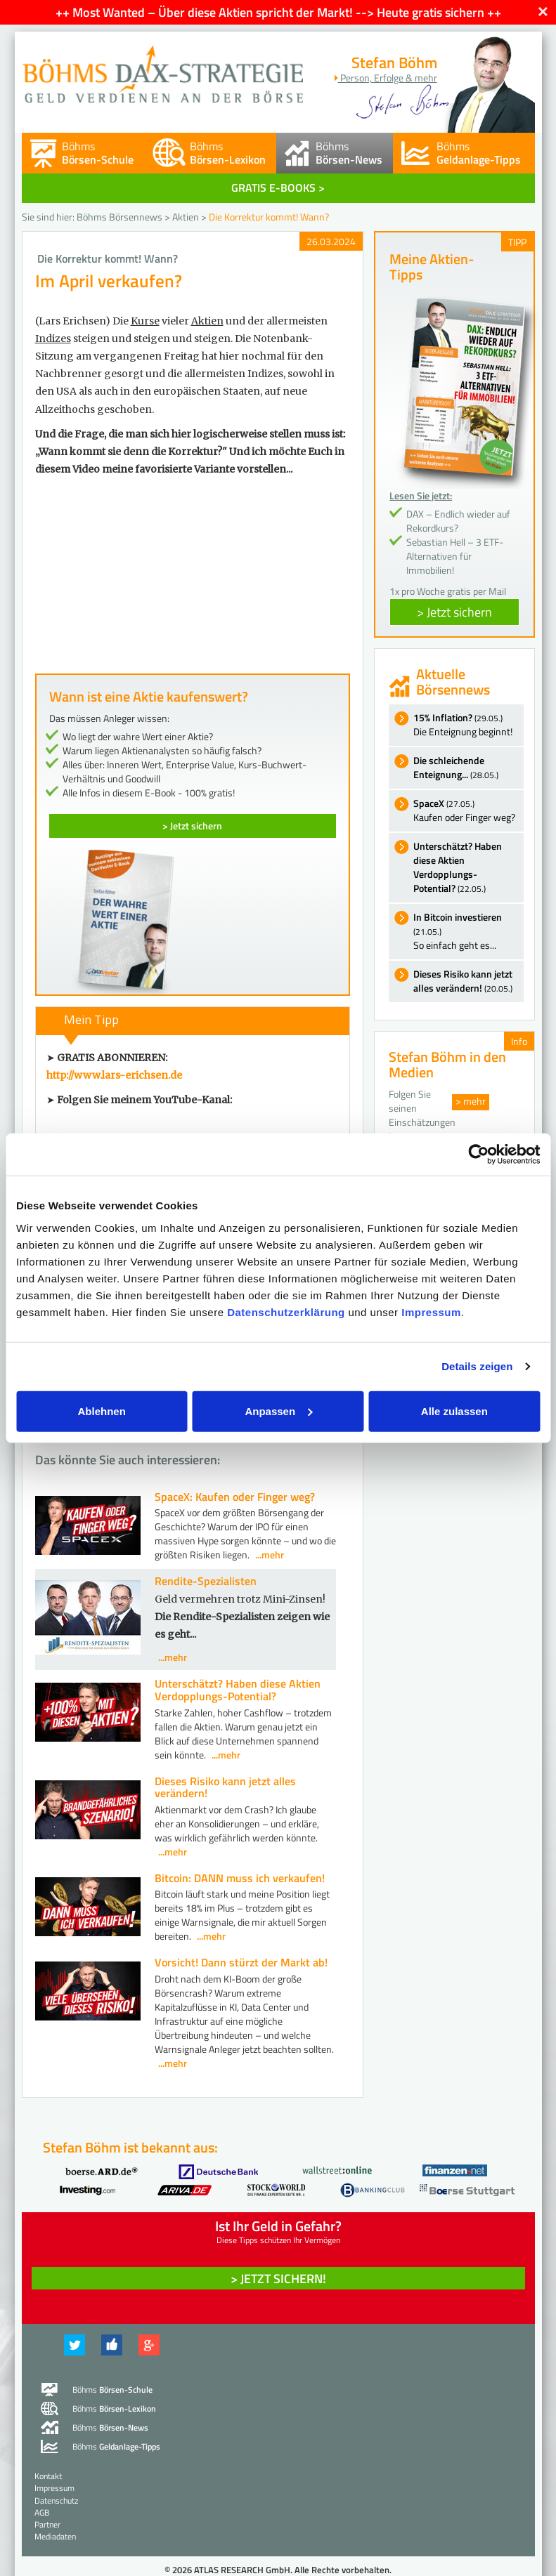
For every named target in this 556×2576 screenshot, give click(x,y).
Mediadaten (55, 2536)
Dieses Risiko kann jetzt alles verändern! (225, 1787)
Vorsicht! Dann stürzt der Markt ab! (241, 1962)
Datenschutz (56, 2500)
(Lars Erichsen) (72, 321)
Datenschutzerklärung (286, 1311)
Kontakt (48, 2476)
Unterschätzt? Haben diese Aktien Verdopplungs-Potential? (238, 1689)
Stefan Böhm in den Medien (447, 1064)
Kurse (145, 321)
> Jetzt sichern (192, 825)
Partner (47, 2524)
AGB (41, 2512)
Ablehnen (102, 1411)
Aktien (185, 216)
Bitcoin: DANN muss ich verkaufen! (240, 1877)
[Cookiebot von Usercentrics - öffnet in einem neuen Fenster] (478, 1154)
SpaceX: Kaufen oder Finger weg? (235, 1496)
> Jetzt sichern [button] (454, 612)
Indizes (53, 338)
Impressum (431, 1311)
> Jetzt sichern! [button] (278, 2278)
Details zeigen (476, 1366)
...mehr (269, 1554)
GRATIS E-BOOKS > (278, 187)
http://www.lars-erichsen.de (114, 1075)
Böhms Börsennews (119, 216)
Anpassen (278, 1411)
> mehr (470, 1100)
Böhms (98, 153)
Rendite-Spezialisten (206, 1580)
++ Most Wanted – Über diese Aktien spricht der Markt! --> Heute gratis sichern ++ (278, 12)
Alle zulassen (454, 1411)
